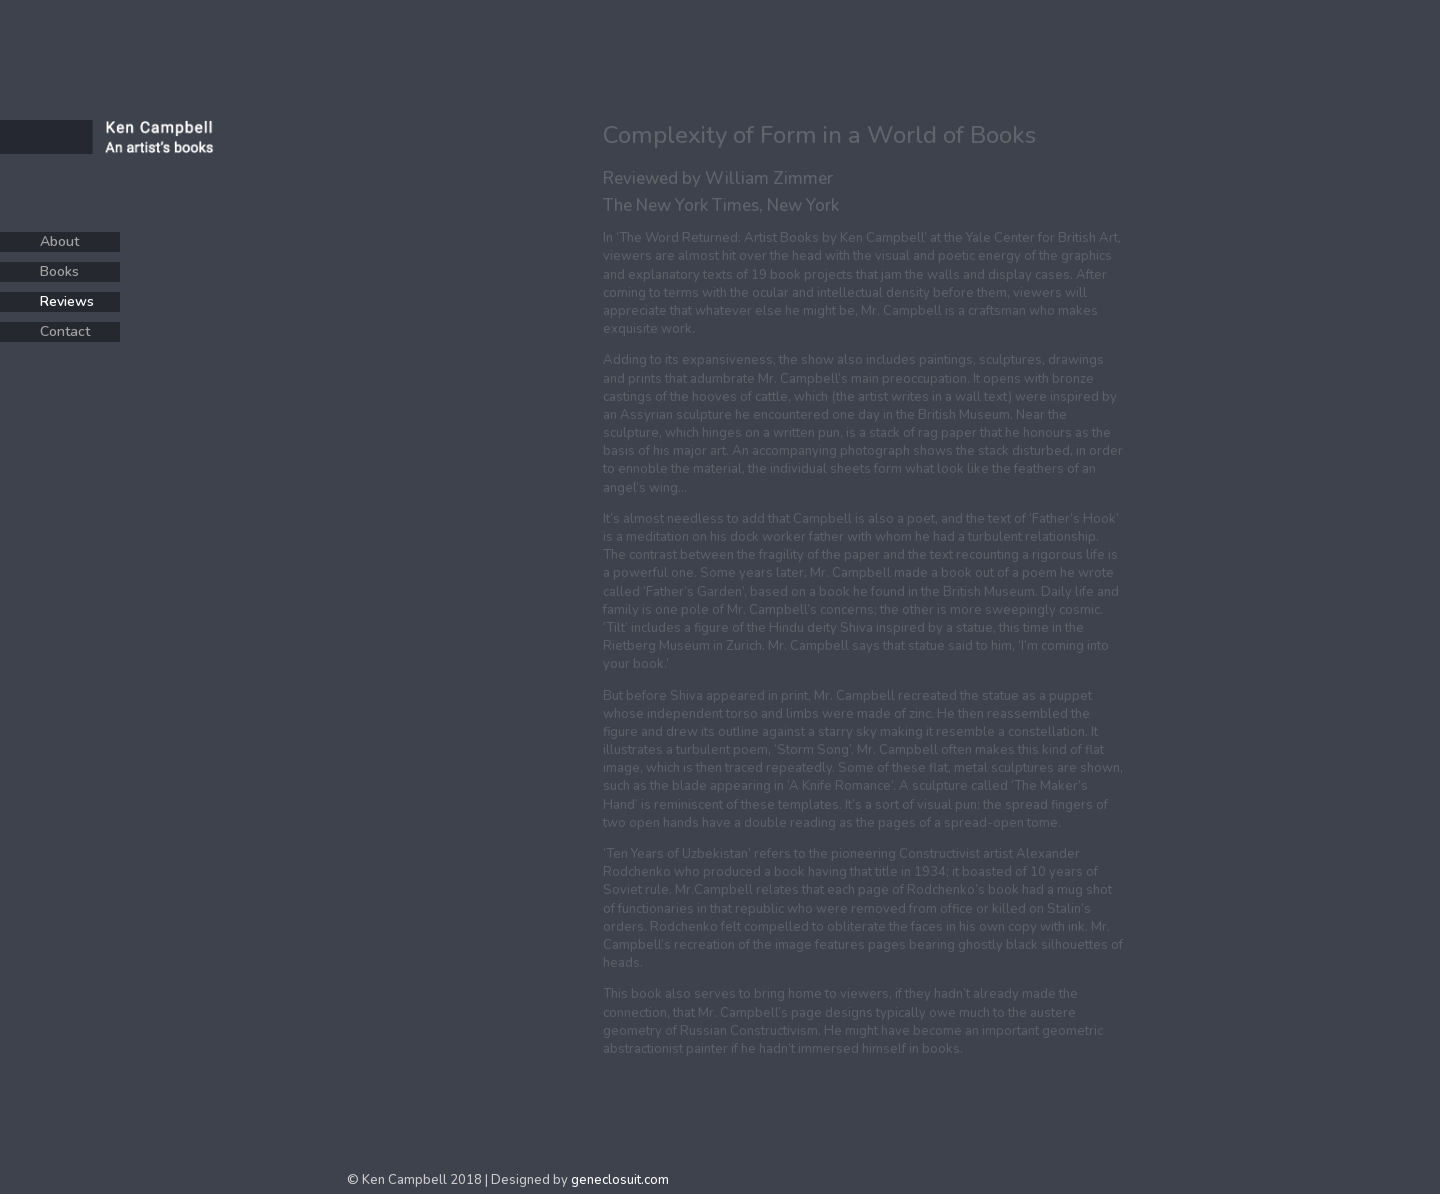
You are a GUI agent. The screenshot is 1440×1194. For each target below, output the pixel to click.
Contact (65, 331)
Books (59, 271)
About (59, 241)
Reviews (67, 301)
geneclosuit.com (620, 1180)
